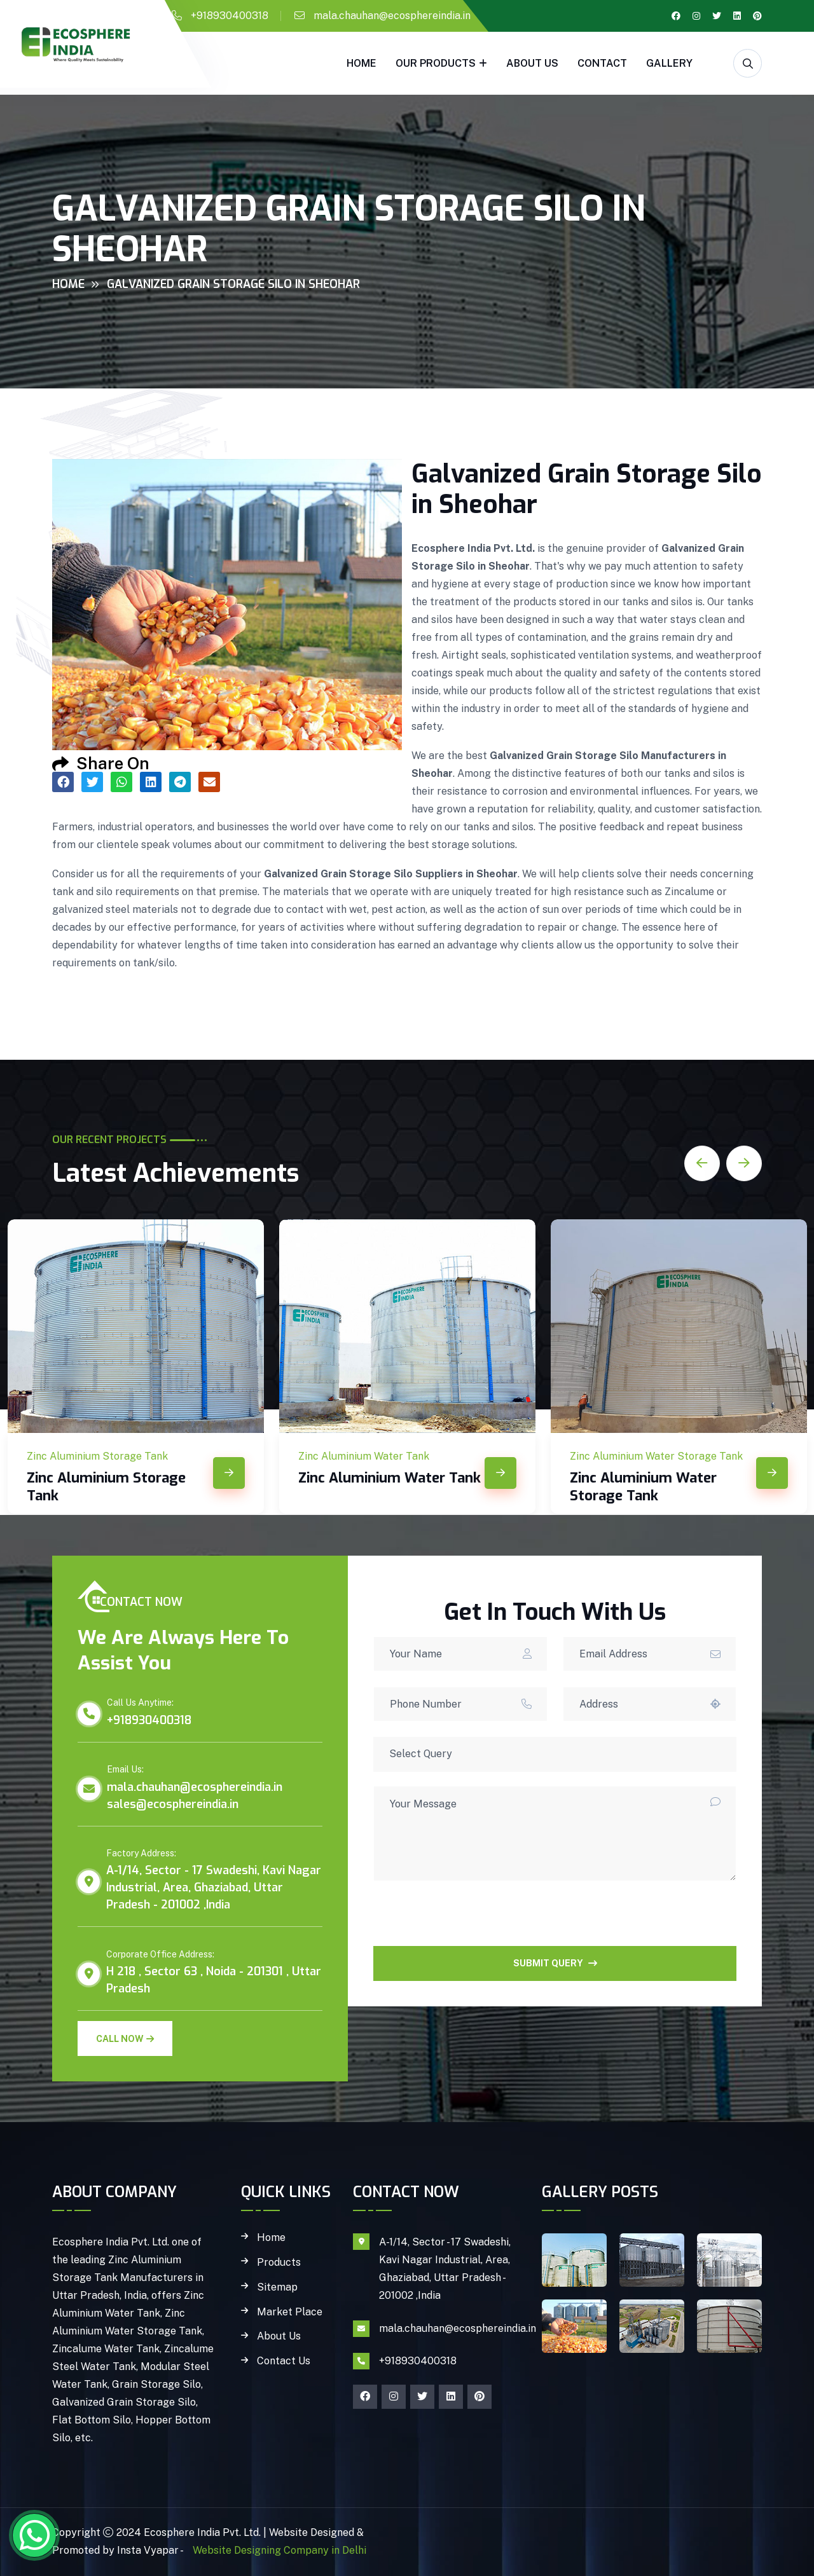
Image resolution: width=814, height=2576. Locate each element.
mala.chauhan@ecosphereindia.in (392, 16)
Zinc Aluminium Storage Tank (106, 1487)
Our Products (436, 63)
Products (279, 2262)
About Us (532, 63)
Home (361, 63)
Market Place (289, 2312)
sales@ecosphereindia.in (172, 1804)
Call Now (125, 2039)
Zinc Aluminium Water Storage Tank (643, 1487)
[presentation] (470, 1921)
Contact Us (283, 2361)
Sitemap (277, 2287)
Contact (602, 63)
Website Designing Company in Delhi (278, 2550)
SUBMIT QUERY (555, 1963)
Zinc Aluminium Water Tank (389, 1478)
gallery (669, 63)
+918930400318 (229, 16)
